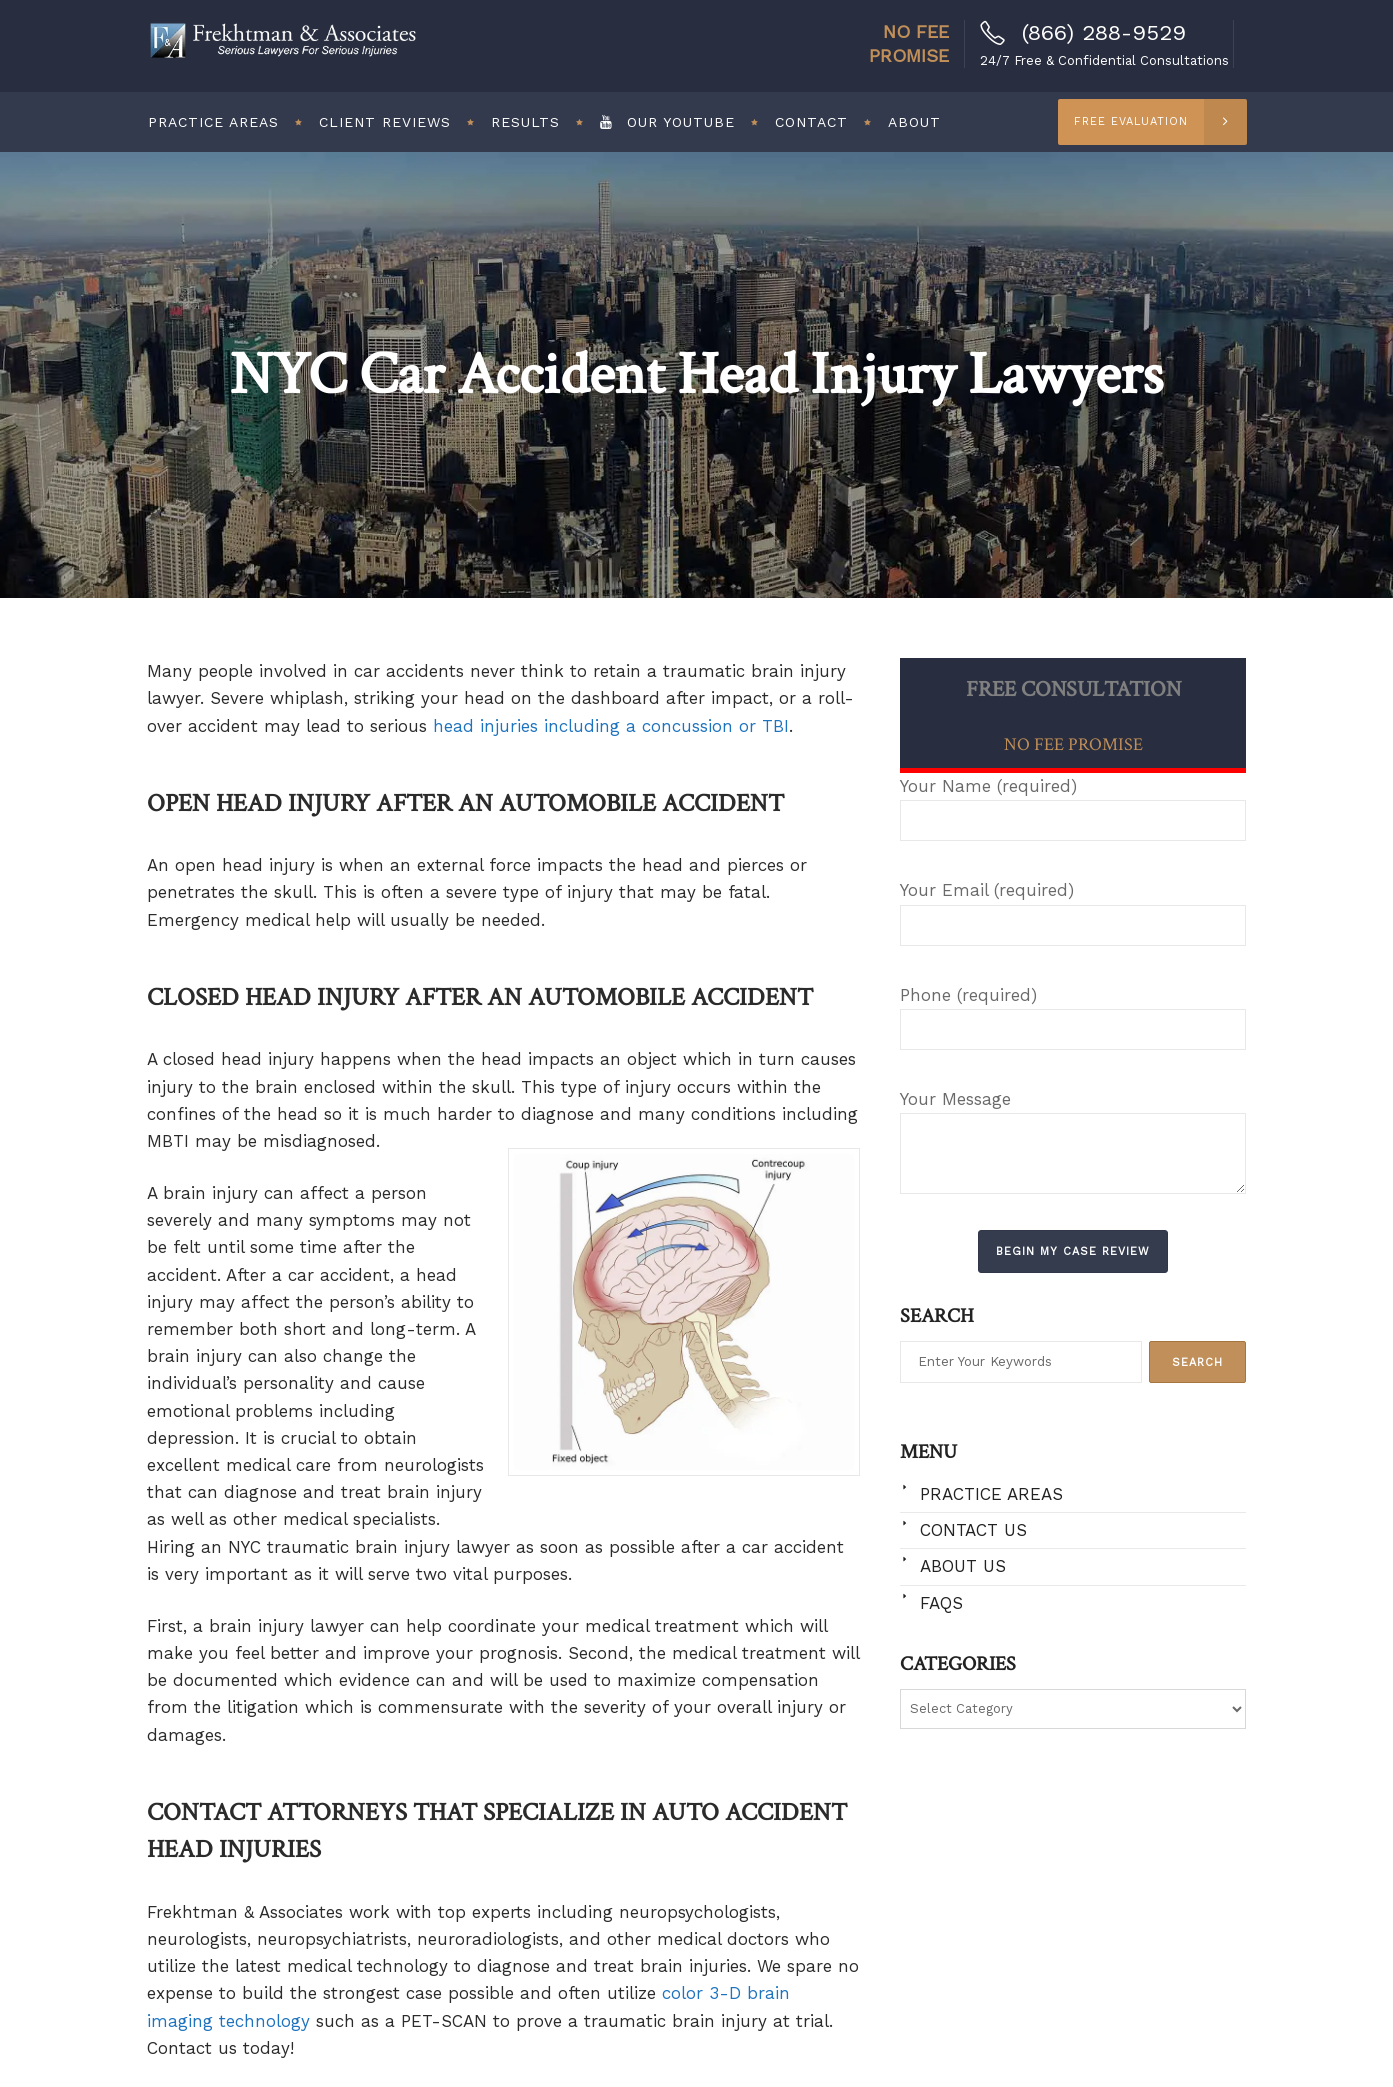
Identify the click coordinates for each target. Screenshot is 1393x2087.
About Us (963, 1566)
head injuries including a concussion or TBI (611, 726)
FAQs (941, 1603)
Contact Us (973, 1530)
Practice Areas (991, 1494)
